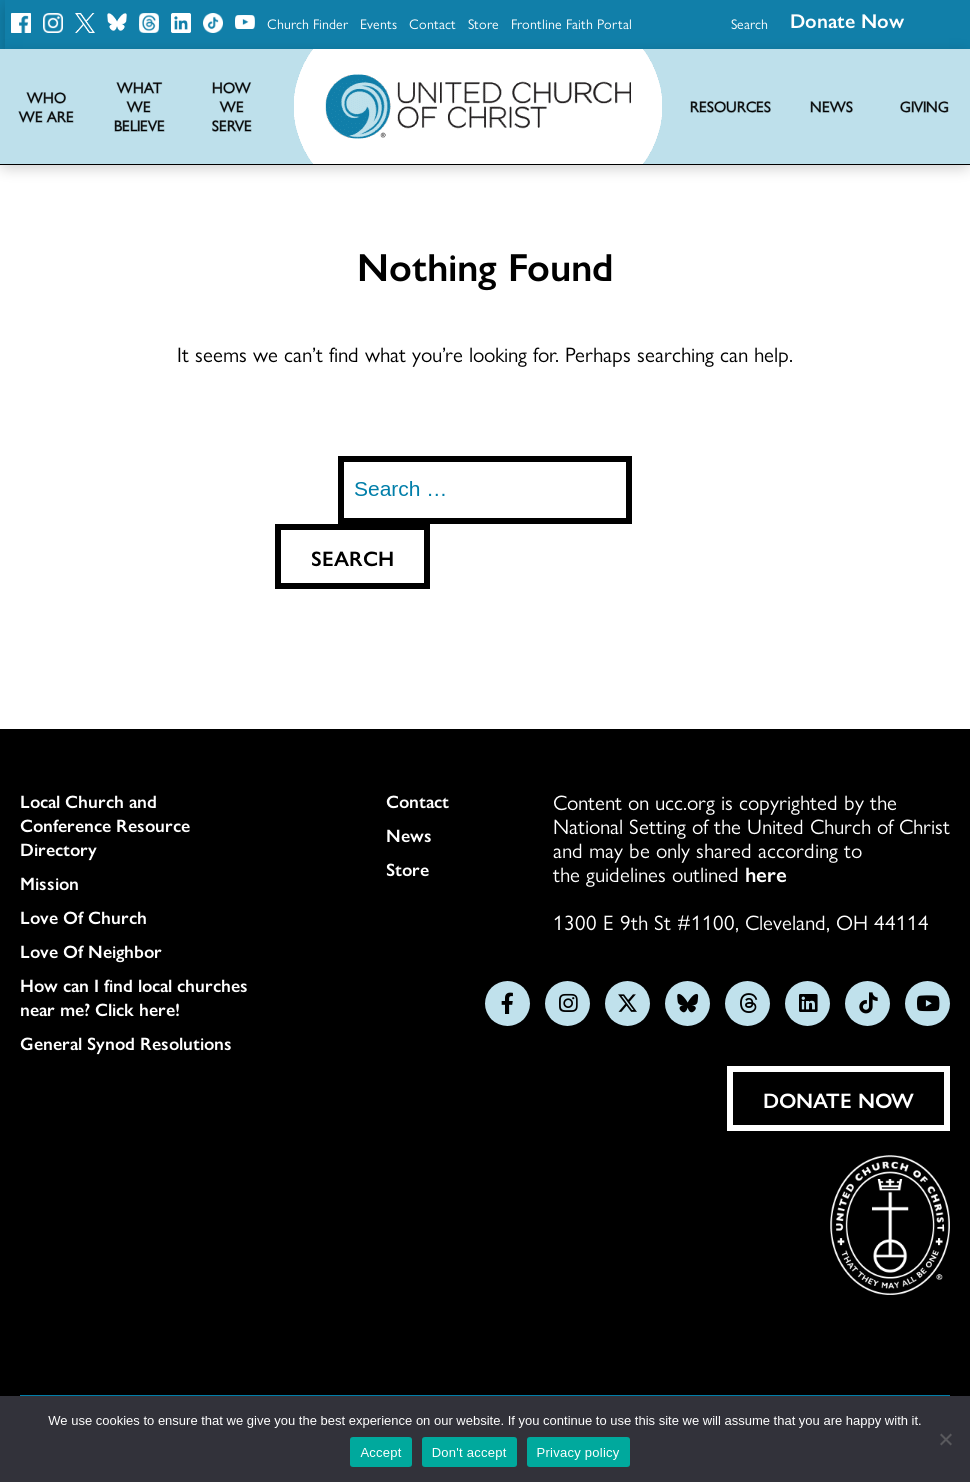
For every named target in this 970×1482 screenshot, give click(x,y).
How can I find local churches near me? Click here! (134, 997)
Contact (432, 23)
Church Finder (307, 23)
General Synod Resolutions (126, 1043)
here (766, 873)
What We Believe (139, 106)
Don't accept (469, 1452)
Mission (49, 883)
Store (483, 23)
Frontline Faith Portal (571, 23)
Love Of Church (83, 917)
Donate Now (838, 1099)
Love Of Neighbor (91, 951)
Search (749, 23)
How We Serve (232, 106)
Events (378, 23)
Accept (380, 1452)
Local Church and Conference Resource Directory (105, 825)
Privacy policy (578, 1452)
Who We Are (46, 107)
